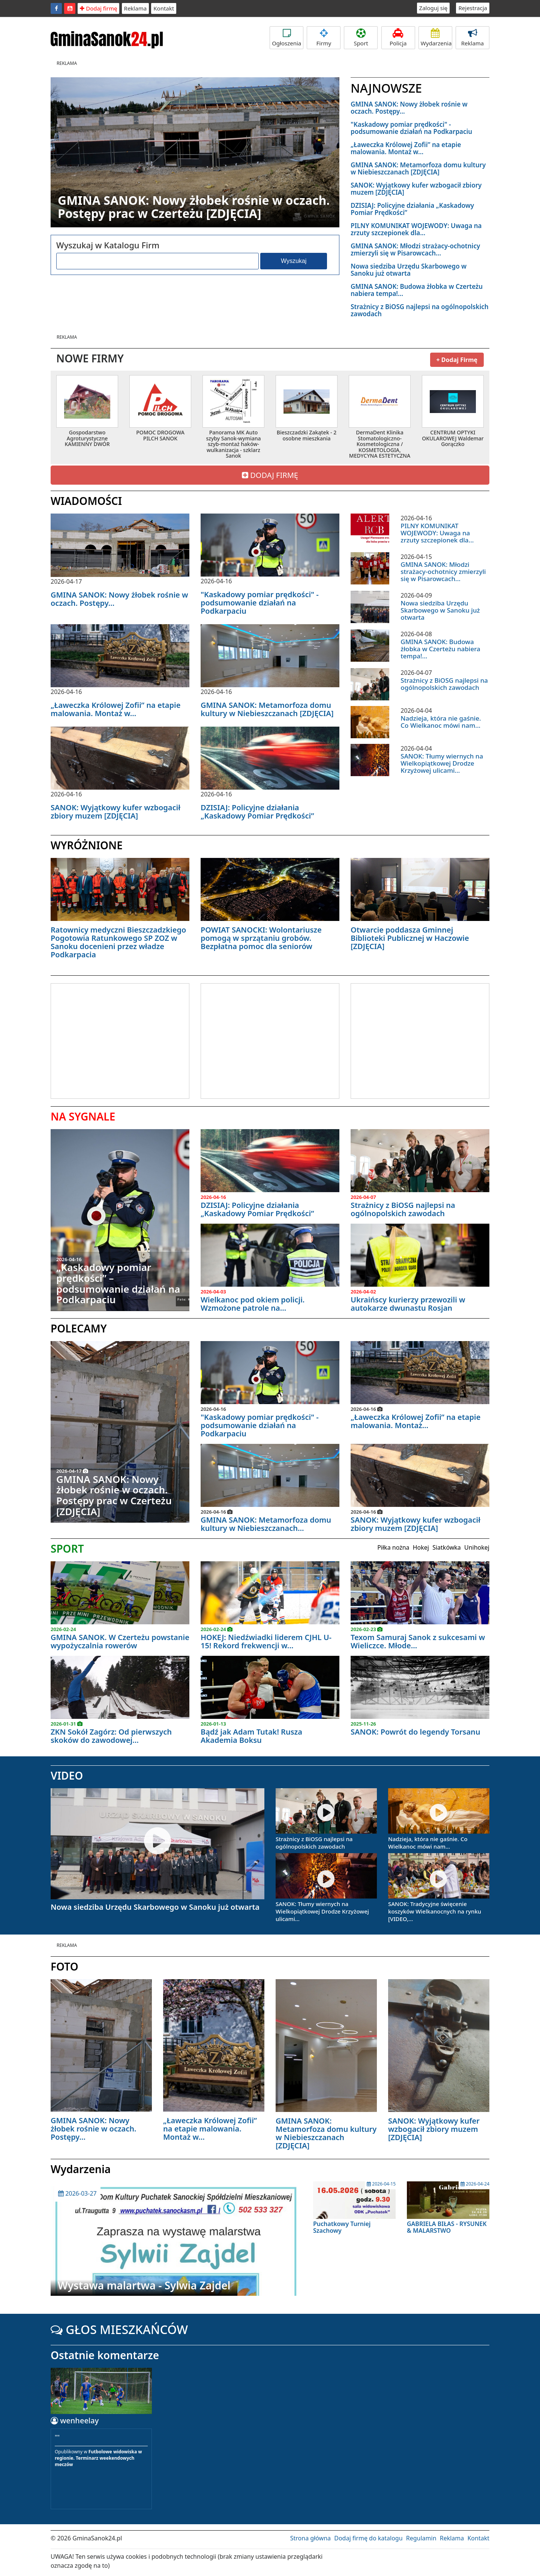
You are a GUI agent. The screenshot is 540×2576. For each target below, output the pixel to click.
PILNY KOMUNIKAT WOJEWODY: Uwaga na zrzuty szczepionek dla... (416, 229)
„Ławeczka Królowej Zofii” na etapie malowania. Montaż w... (406, 148)
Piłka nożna (393, 1547)
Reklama (135, 8)
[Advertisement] (114, 1039)
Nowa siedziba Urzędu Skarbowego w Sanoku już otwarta (408, 270)
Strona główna (310, 2538)
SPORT (67, 1548)
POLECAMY (79, 1328)
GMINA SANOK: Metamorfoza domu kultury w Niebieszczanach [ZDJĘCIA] (418, 168)
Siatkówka (446, 1547)
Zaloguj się (433, 8)
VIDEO (67, 1775)
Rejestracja (472, 8)
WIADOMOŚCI (86, 501)
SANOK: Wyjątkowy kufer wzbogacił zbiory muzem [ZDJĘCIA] (416, 189)
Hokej (421, 1547)
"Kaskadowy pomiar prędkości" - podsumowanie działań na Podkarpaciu (411, 128)
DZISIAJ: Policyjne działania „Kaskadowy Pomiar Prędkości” (412, 209)
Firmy (323, 38)
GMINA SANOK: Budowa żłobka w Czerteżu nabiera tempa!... (417, 290)
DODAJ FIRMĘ (270, 475)
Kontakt (163, 8)
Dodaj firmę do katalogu (368, 2538)
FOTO (64, 1966)
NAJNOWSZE (386, 88)
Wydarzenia (436, 38)
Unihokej (476, 1547)
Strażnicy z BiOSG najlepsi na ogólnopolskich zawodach (420, 310)
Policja (398, 38)
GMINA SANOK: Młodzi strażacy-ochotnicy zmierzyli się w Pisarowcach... (415, 249)
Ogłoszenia (286, 38)
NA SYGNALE (83, 1116)
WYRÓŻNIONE (87, 845)
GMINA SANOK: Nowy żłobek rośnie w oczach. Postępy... (409, 108)
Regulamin (421, 2538)
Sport (360, 38)
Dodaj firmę (98, 8)
